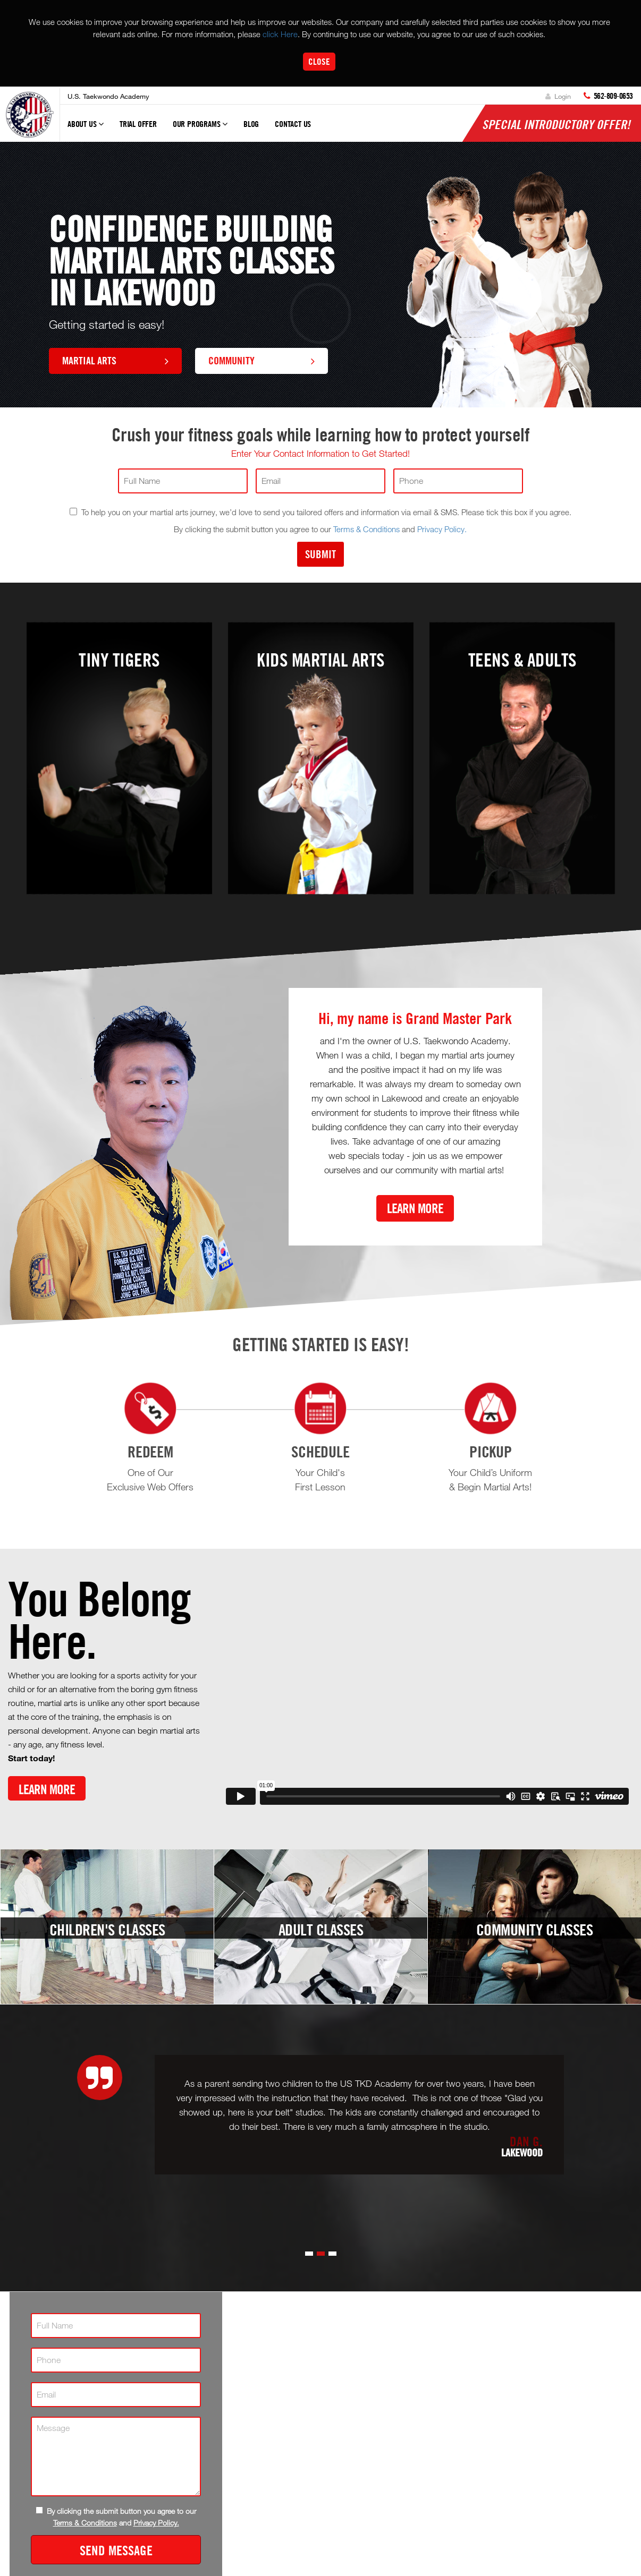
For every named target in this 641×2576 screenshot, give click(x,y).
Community (261, 360)
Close (319, 61)
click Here (280, 34)
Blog (251, 123)
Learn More (415, 1208)
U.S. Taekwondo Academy (108, 96)
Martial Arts (115, 360)
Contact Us (293, 123)
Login (558, 96)
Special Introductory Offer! (556, 124)
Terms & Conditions (366, 529)
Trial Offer (138, 123)
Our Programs (200, 128)
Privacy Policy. (442, 529)
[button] (309, 2253)
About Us (86, 128)
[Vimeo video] (427, 1693)
